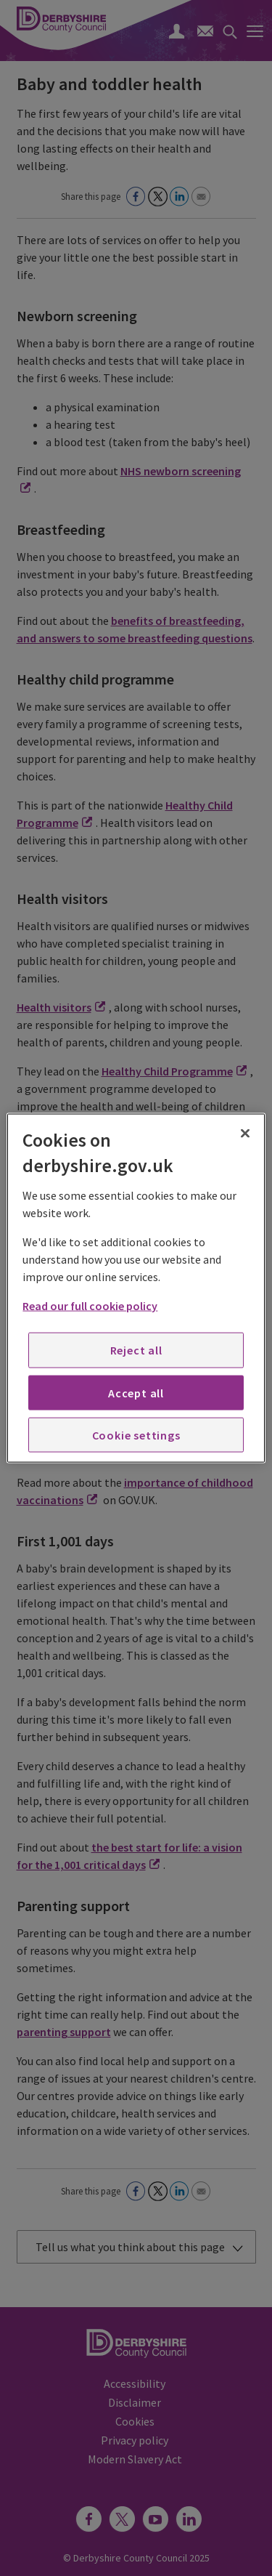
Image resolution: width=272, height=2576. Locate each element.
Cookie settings (136, 1435)
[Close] (245, 1133)
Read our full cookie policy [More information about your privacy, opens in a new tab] (89, 1306)
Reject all (136, 1350)
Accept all (136, 1392)
